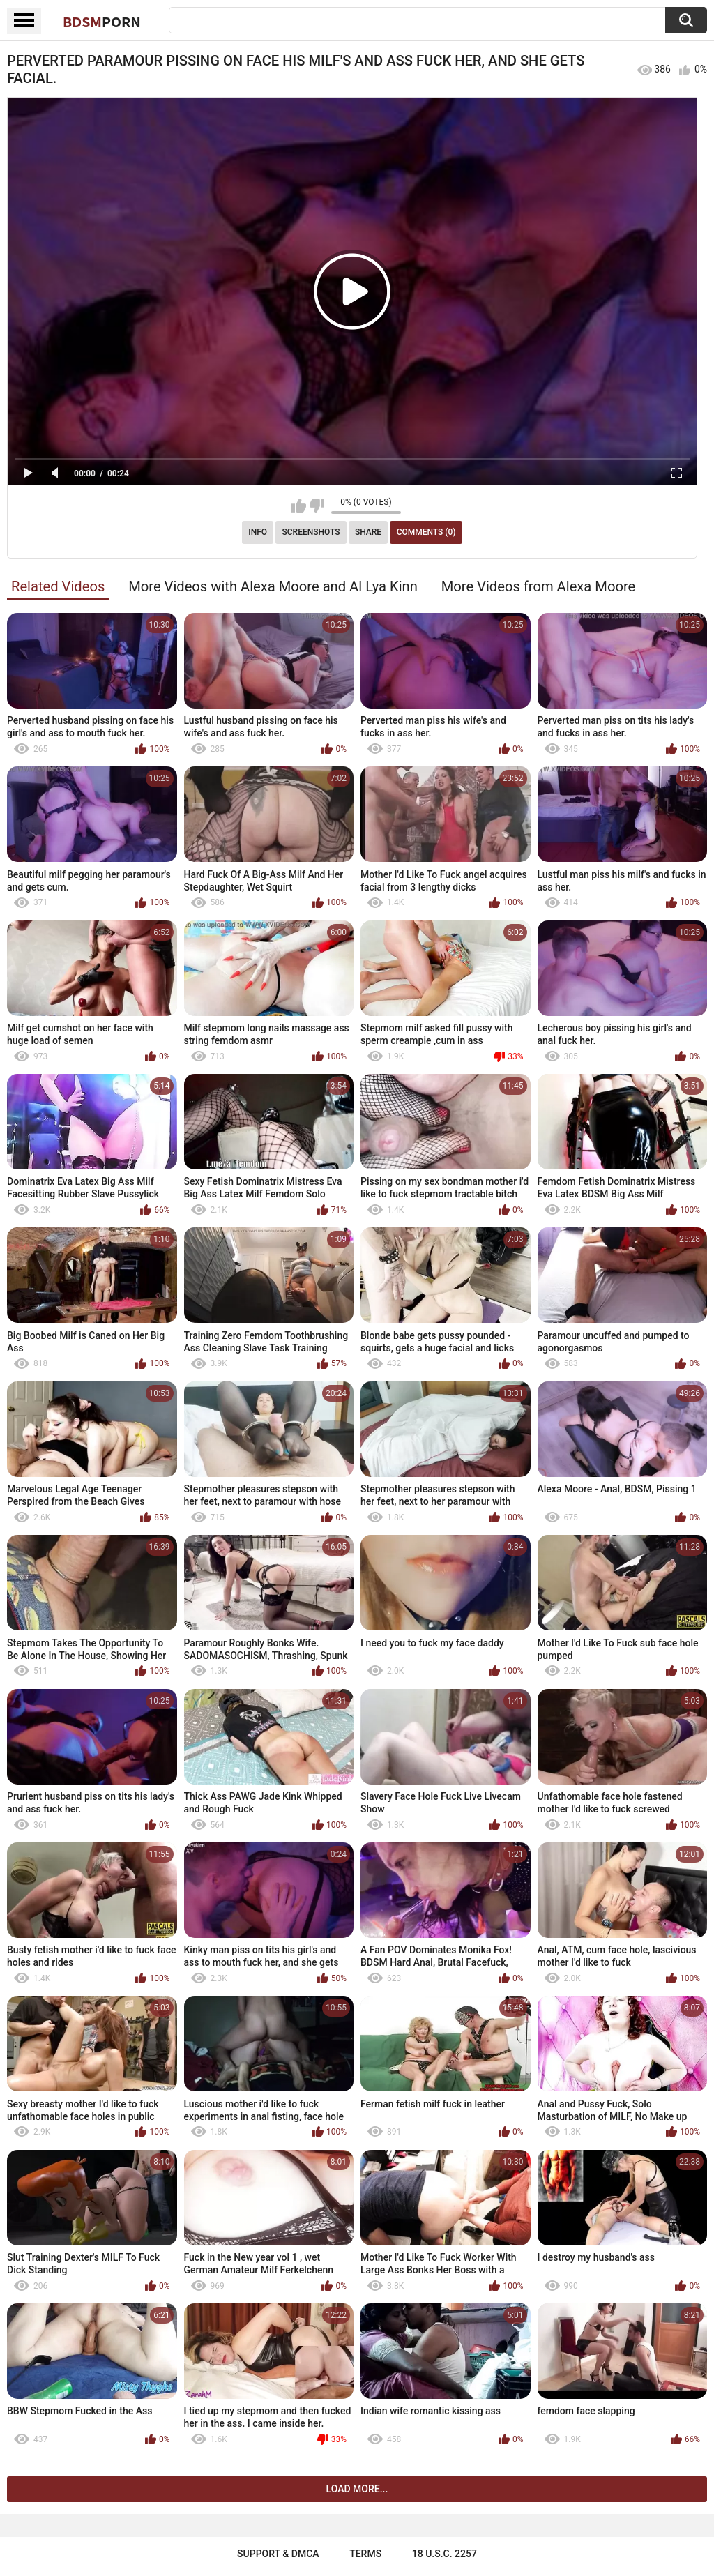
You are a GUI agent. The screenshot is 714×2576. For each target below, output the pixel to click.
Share (368, 532)
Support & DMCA (278, 2553)
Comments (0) (426, 532)
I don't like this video (317, 506)
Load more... (357, 2488)
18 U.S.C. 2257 (444, 2553)
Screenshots (311, 532)
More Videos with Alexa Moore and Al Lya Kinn (273, 586)
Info (257, 532)
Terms (365, 2553)
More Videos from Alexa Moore (538, 586)
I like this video (298, 506)
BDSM (102, 21)
